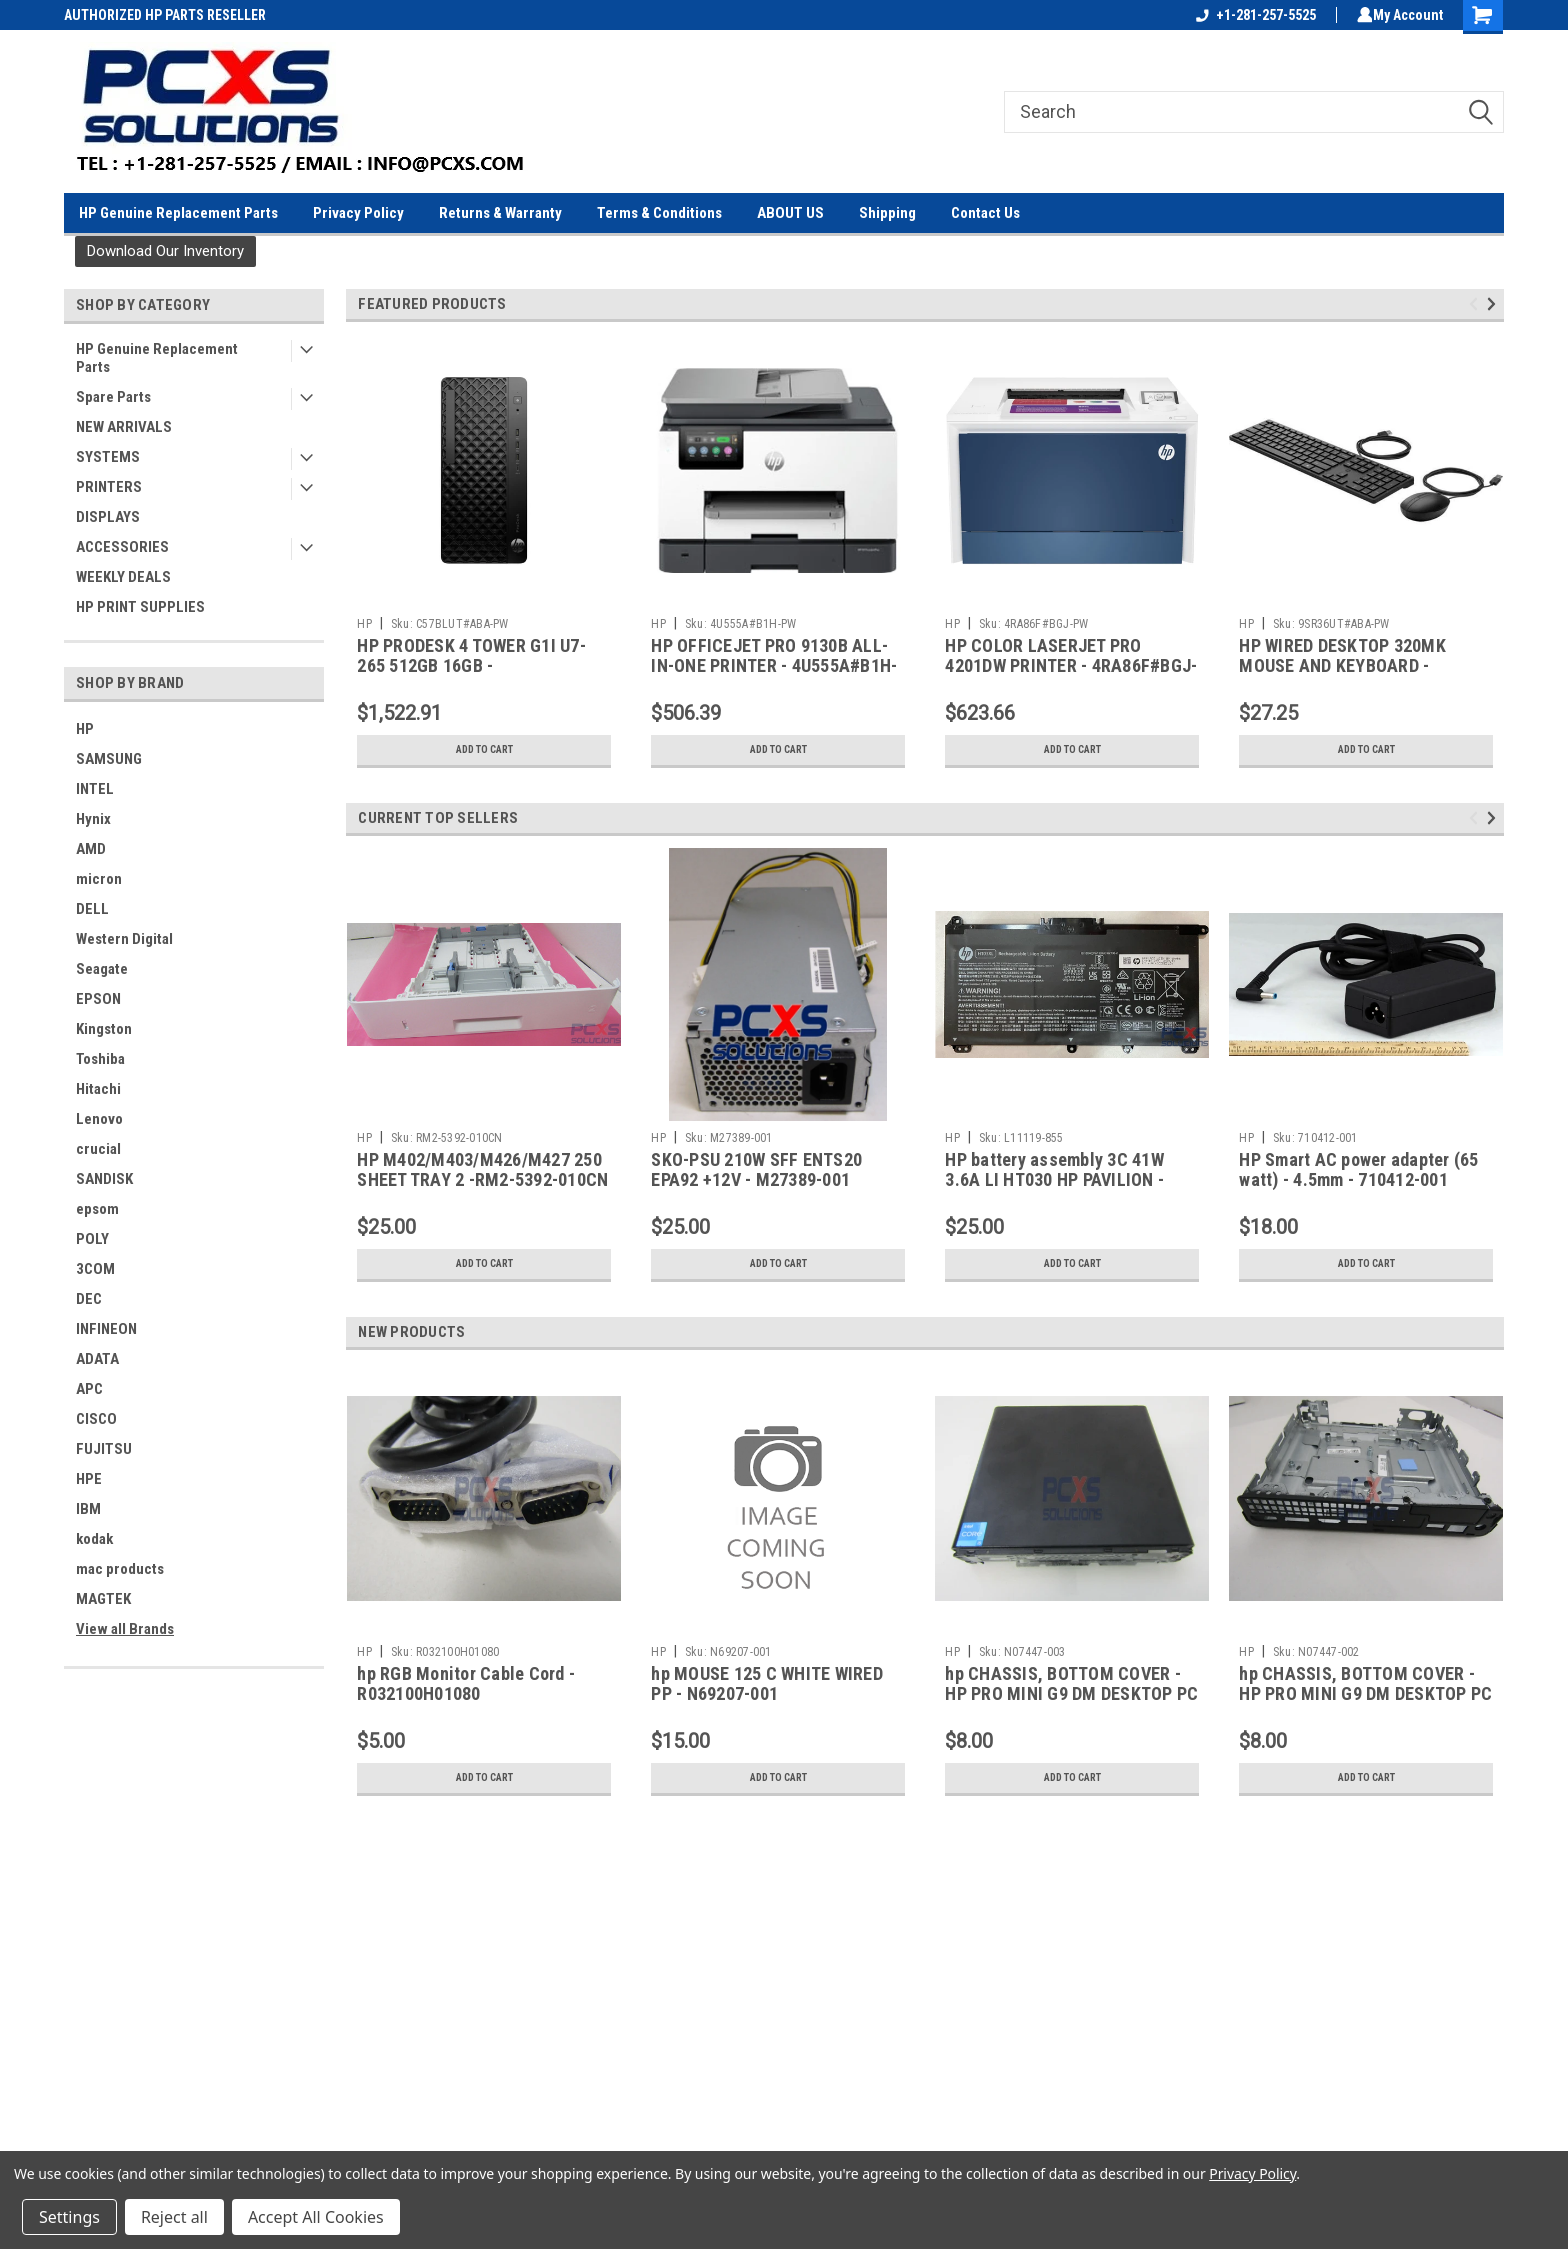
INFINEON (106, 1329)
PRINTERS (109, 487)
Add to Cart (484, 750)
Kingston (104, 1029)
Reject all (174, 2217)
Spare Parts (113, 397)
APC (89, 1389)
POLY (92, 1239)
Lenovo (99, 1119)
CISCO (96, 1419)
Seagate (102, 969)
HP (85, 729)
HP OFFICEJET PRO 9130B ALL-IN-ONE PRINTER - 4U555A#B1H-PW (774, 666)
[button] (165, 251)
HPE (89, 1479)
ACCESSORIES (122, 547)
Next (1494, 303)
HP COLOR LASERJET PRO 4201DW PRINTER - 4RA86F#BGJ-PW (1071, 666)
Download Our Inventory (165, 251)
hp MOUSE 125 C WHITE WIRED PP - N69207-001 (767, 1684)
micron (99, 879)
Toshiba (100, 1059)
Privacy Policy (358, 213)
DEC (89, 1299)
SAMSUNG (109, 759)
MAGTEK (103, 1599)
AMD (91, 849)
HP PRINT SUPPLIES (140, 607)
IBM (88, 1509)
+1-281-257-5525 (1252, 15)
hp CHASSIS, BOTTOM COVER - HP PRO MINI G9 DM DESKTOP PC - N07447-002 (1365, 1694)
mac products (120, 1569)
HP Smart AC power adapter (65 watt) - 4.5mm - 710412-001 (1358, 1170)
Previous (1476, 303)
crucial (98, 1149)
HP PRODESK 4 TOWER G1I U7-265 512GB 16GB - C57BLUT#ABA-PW (471, 666)
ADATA (97, 1359)
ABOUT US (790, 213)
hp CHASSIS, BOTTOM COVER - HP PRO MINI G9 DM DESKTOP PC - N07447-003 (1071, 1694)
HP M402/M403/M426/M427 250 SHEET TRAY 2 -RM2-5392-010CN (482, 1170)
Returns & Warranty (500, 213)
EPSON (98, 999)
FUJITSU (104, 1449)
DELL (92, 909)
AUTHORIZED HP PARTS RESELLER (165, 15)
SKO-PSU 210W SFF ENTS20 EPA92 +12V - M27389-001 (756, 1170)
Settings (69, 2217)
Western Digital (124, 939)
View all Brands (125, 1629)
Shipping (887, 213)
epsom (97, 1209)
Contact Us (985, 213)
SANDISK (104, 1179)
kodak (94, 1539)
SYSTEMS (108, 457)
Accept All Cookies (316, 2217)
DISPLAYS (108, 517)
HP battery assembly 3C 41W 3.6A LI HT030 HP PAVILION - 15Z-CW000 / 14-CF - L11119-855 (1071, 1180)
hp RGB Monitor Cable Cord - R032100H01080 (466, 1684)
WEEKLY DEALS (123, 577)
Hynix (93, 819)
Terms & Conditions (659, 213)
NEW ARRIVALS (124, 427)
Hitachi (98, 1089)
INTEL (95, 789)
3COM (95, 1269)
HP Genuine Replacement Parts (178, 213)
